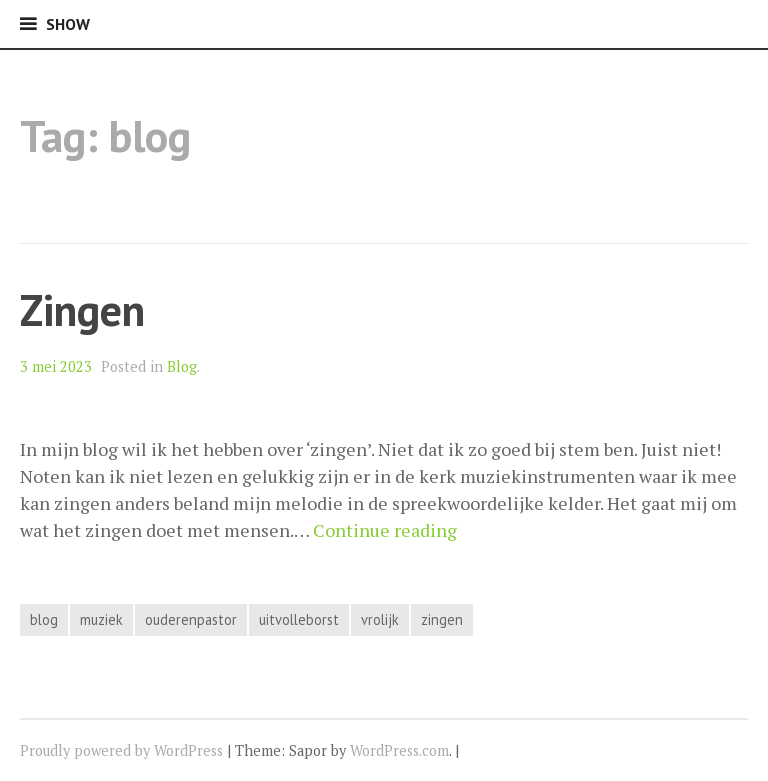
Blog (182, 366)
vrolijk (380, 619)
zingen (442, 619)
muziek (101, 619)
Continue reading (385, 530)
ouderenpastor (191, 619)
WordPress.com (399, 750)
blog (44, 619)
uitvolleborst (299, 619)
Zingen (82, 309)
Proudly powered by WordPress (121, 750)
